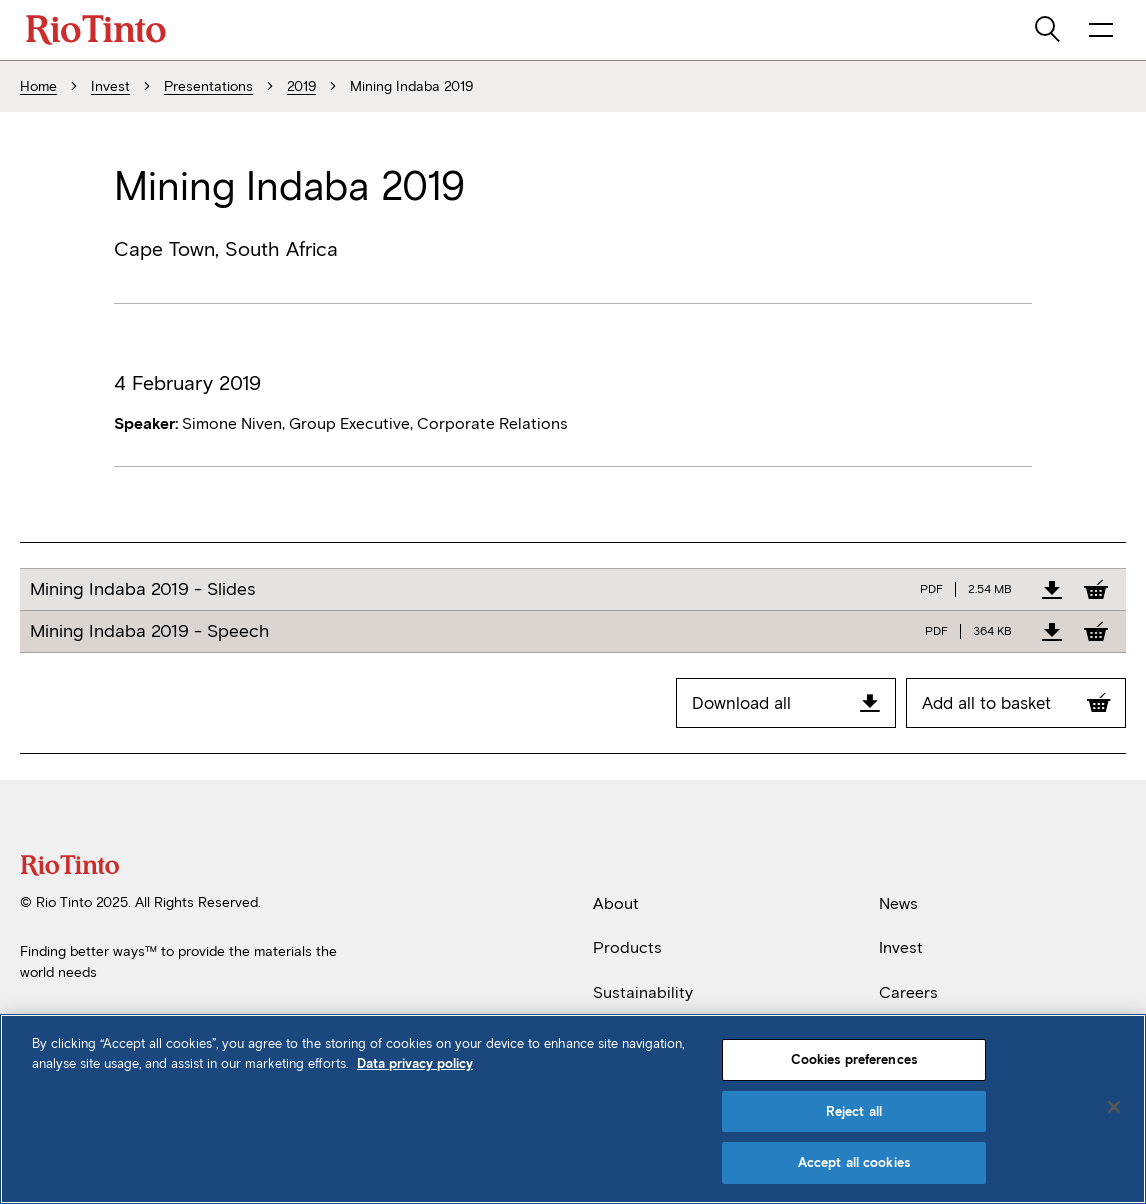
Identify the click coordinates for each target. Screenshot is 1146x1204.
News (898, 903)
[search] (1049, 30)
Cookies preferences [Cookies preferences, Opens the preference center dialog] (854, 1059)
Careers (908, 992)
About (616, 903)
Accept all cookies (854, 1162)
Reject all (854, 1111)
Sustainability (643, 992)
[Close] (1114, 1107)
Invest (901, 947)
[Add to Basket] (1096, 589)
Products (627, 947)
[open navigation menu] (1101, 30)
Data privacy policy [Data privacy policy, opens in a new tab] (415, 1063)
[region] (573, 1109)
